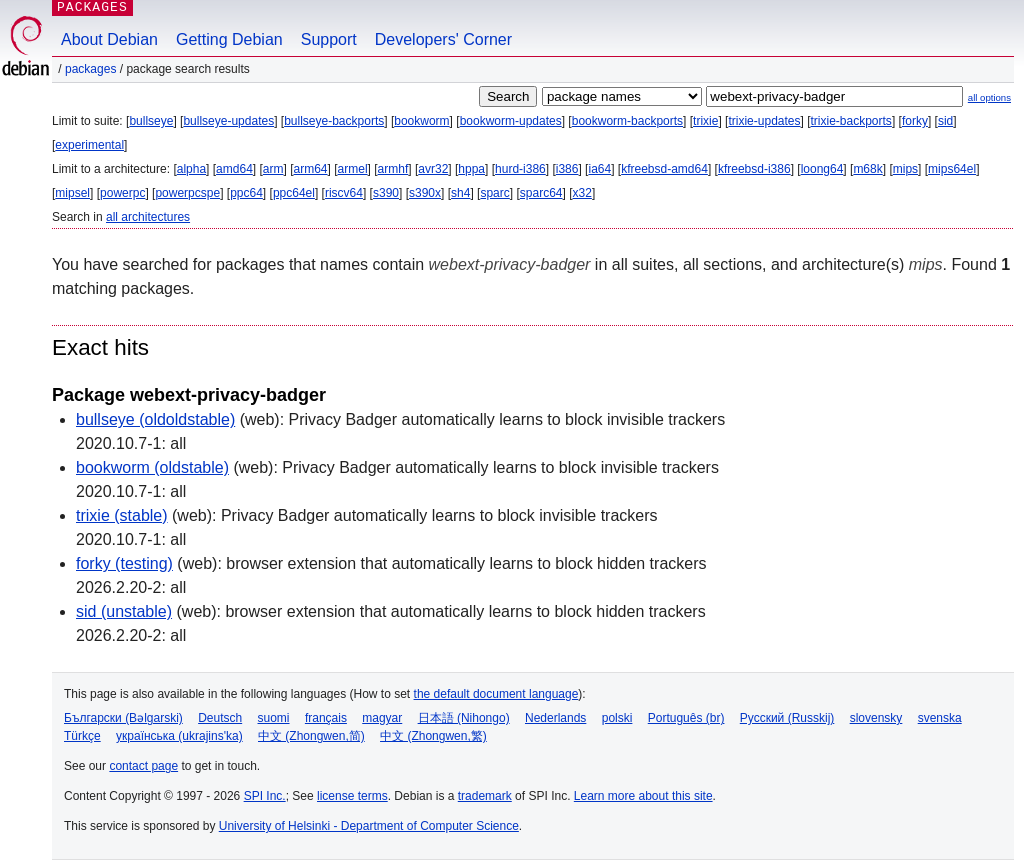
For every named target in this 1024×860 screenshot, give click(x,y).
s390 (386, 193)
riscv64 (344, 193)
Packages (90, 69)
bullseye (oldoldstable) (155, 419)
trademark (485, 796)
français (326, 718)
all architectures (148, 217)
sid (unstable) (124, 611)
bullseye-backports (334, 121)
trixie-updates (764, 121)
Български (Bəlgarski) (123, 718)
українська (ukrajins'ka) (179, 736)
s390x (425, 193)
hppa (471, 169)
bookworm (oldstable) (152, 467)
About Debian (109, 39)
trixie (705, 121)
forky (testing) (124, 563)
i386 (567, 169)
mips (905, 169)
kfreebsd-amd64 (664, 169)
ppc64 (246, 193)
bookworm (421, 121)
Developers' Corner (443, 39)
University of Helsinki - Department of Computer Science (369, 826)
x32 (582, 193)
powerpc (122, 193)
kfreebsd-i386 (754, 169)
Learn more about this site (643, 796)
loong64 (822, 169)
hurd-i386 (520, 169)
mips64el (952, 169)
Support (329, 39)
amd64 (234, 169)
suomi (274, 718)
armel (353, 169)
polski (617, 718)
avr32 (433, 169)
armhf (393, 169)
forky (915, 121)
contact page (143, 766)
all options (989, 97)
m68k (867, 169)
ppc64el (294, 193)
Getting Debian (229, 39)
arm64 (311, 169)
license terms (352, 796)
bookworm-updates (511, 121)
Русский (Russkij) (787, 718)
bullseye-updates (228, 121)
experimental (89, 145)
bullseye (151, 121)
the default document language (496, 694)
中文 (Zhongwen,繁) (433, 736)
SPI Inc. (265, 796)
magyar (382, 718)
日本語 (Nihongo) (464, 718)
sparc (494, 193)
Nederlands (555, 718)
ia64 (599, 169)
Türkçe (82, 736)
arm (273, 169)
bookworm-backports (627, 121)
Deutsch (220, 718)
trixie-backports (851, 121)
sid (945, 121)
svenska (940, 718)
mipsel (72, 193)
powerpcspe (187, 193)
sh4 (460, 193)
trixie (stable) (122, 515)
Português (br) (686, 718)
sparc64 (541, 193)
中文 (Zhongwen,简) (311, 736)
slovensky (876, 718)
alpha (191, 169)
